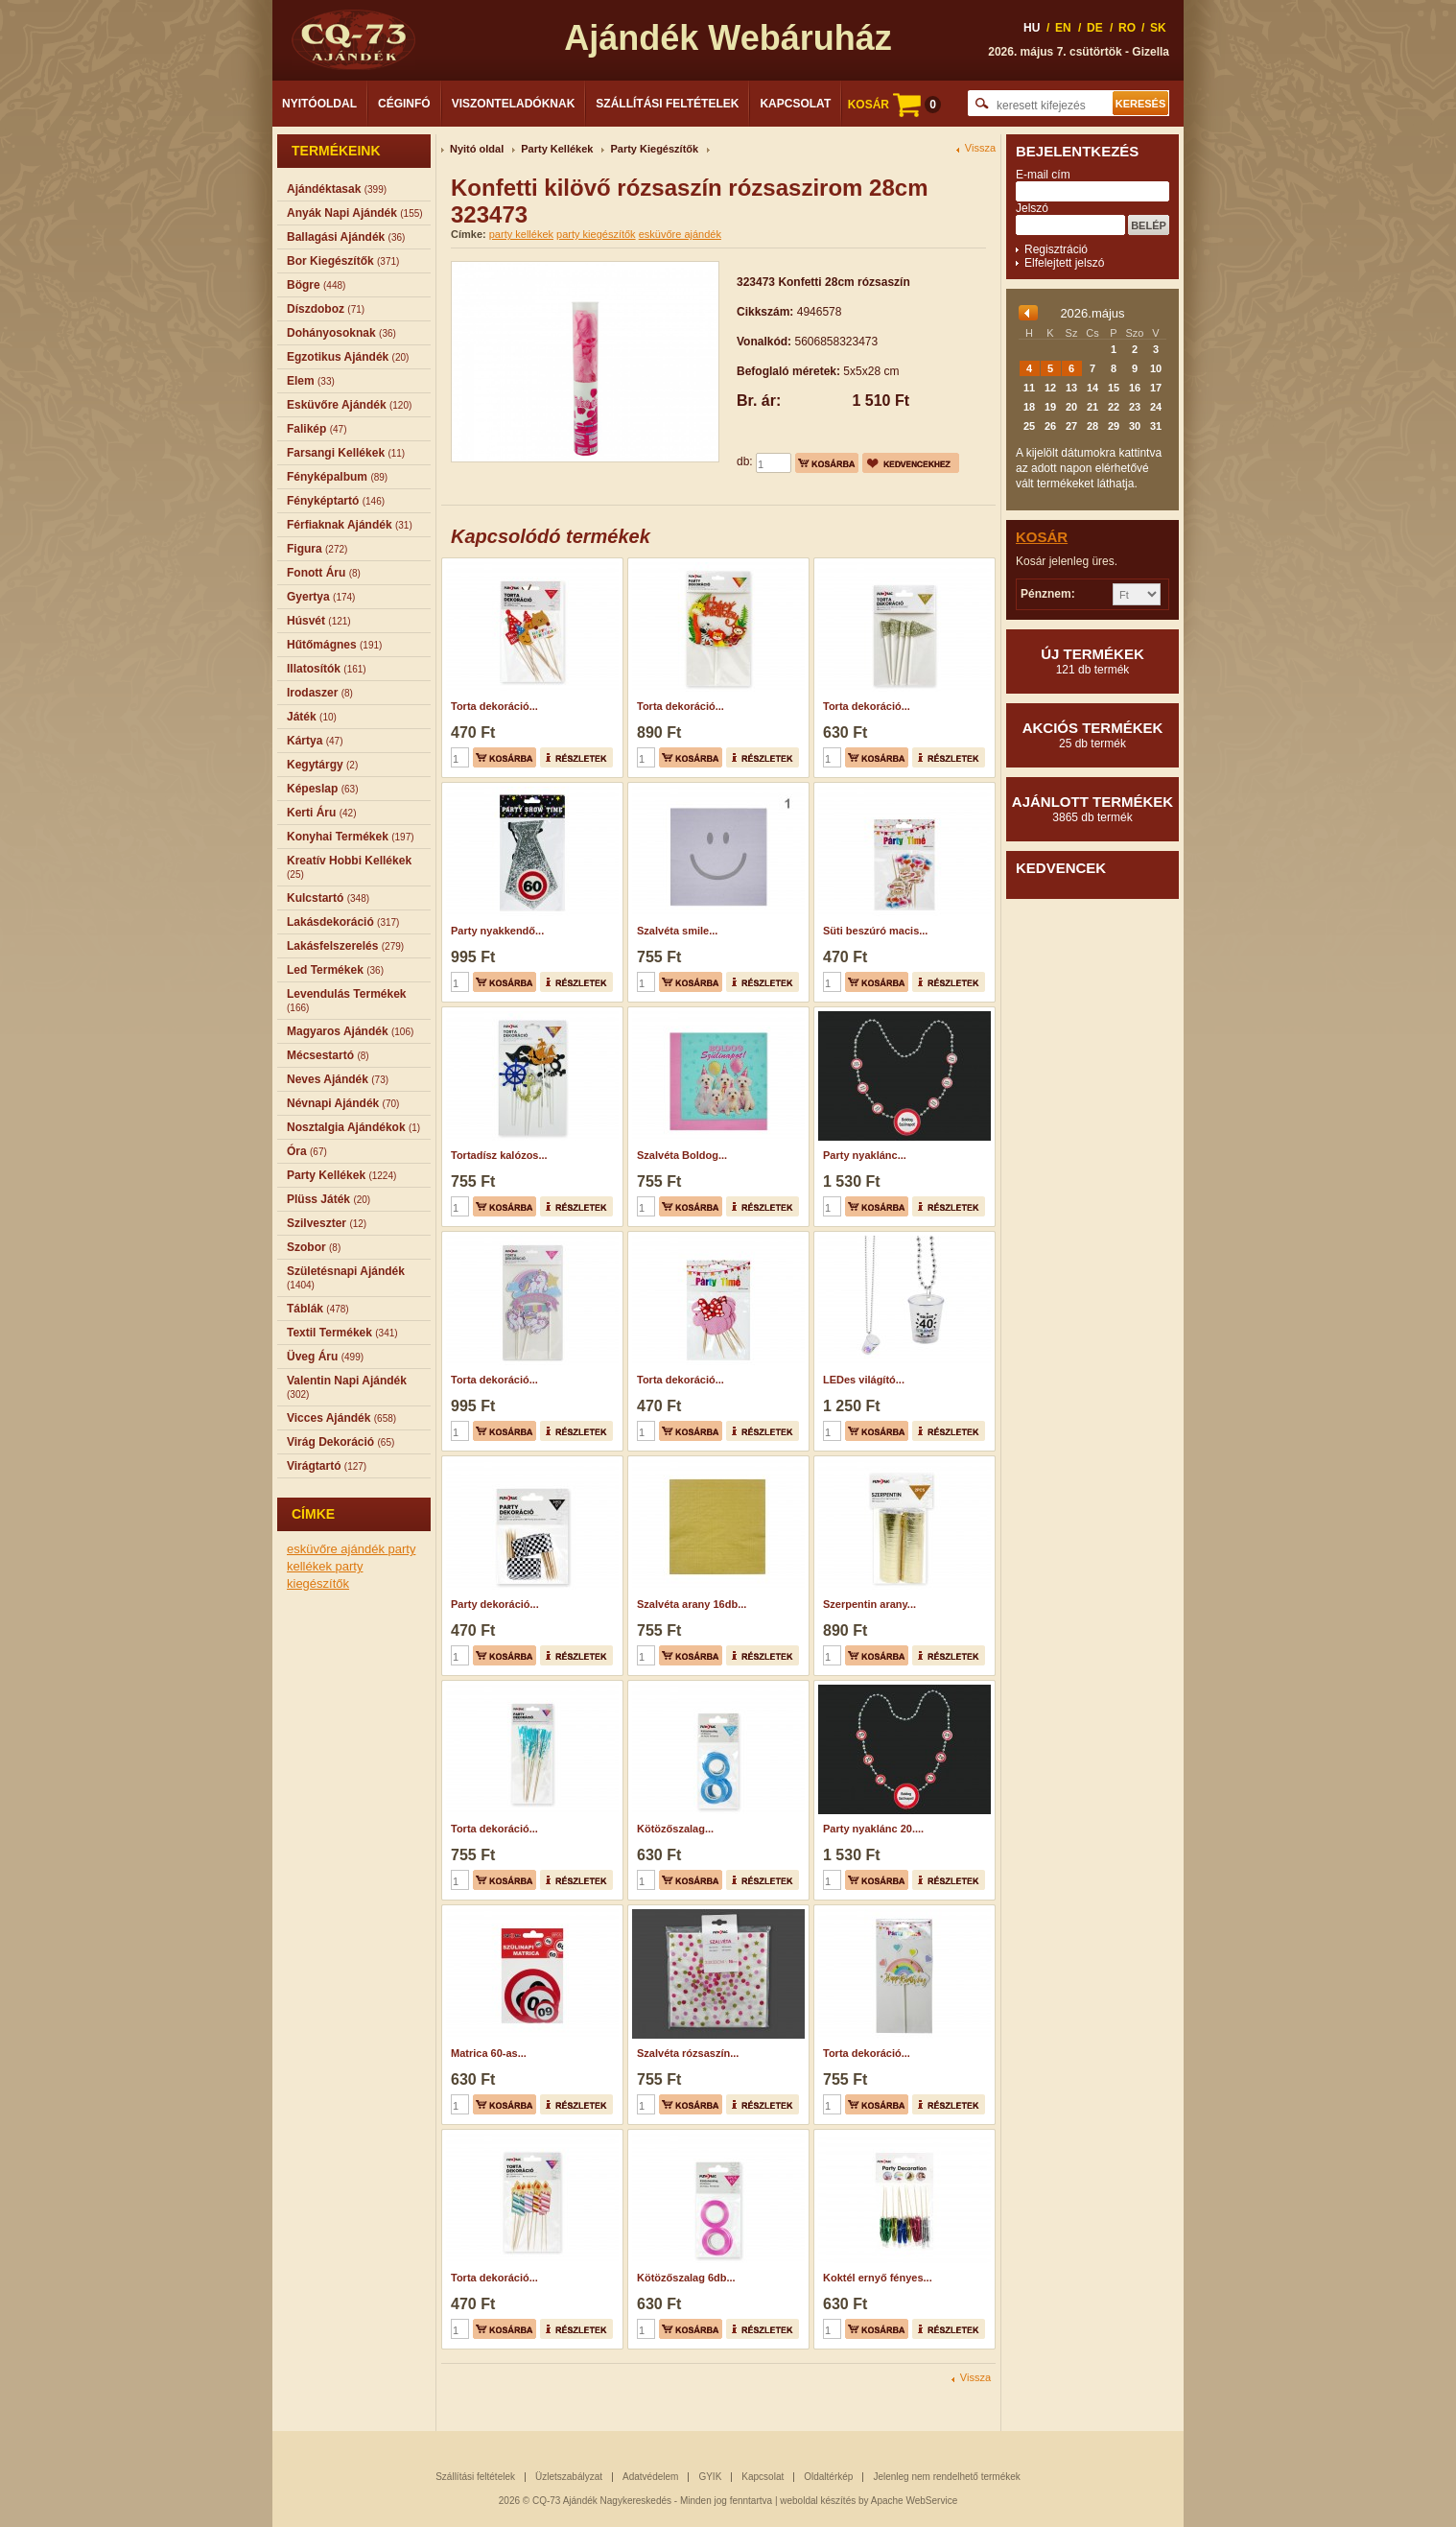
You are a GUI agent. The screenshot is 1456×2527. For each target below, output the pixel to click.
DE (1095, 28)
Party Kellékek (557, 148)
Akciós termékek (1092, 735)
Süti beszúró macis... (875, 930)
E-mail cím (1043, 174)
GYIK (709, 2476)
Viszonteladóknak (513, 103)
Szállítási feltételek (667, 103)
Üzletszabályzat (568, 2476)
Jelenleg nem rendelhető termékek (946, 2476)
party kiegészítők (596, 234)
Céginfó (404, 103)
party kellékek (521, 234)
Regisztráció (1056, 249)
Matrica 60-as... (489, 2053)
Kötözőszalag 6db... (686, 2277)
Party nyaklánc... (864, 1155)
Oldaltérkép (828, 2476)
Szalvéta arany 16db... (691, 1604)
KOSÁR (894, 104)
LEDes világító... (863, 1379)
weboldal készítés (818, 2500)
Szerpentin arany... (869, 1604)
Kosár (1042, 537)
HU (1031, 28)
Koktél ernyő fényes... (877, 2277)
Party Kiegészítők (654, 148)
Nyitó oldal (477, 148)
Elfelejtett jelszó (1064, 263)
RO (1127, 28)
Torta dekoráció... (494, 706)
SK (1158, 28)
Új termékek (1092, 661)
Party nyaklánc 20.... (873, 1828)
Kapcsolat (795, 103)
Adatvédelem (650, 2476)
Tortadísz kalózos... (499, 1155)
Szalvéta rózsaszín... (688, 2053)
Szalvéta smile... (677, 930)
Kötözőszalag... (675, 1828)
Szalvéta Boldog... (682, 1155)
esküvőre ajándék (337, 1549)
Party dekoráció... (495, 1604)
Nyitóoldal (319, 103)
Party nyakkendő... (497, 930)
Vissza (980, 148)
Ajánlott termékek (1092, 808)
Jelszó (1032, 208)
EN (1063, 28)
